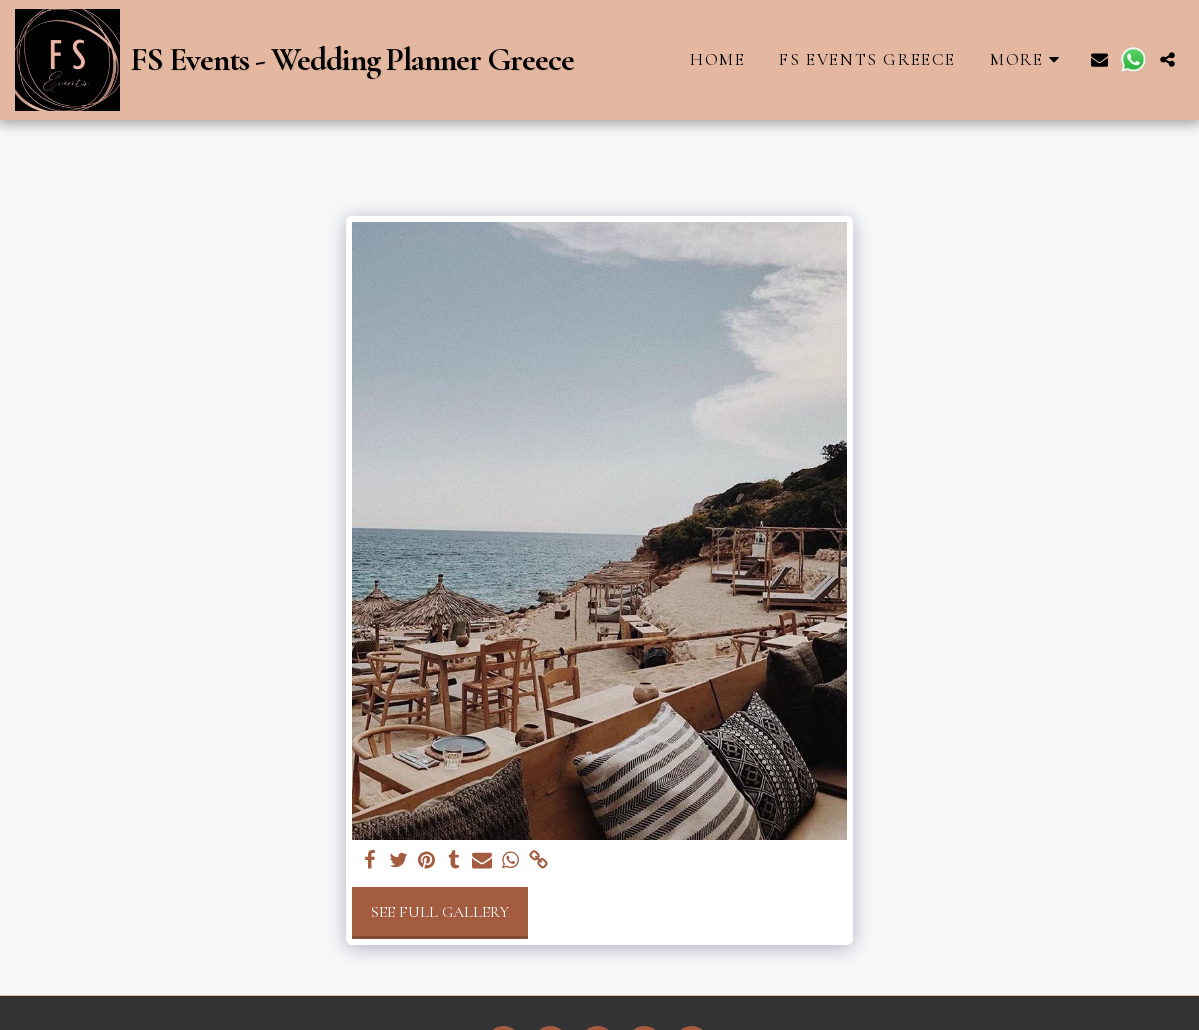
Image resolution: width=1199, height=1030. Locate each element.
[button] (1099, 59)
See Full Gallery (440, 912)
